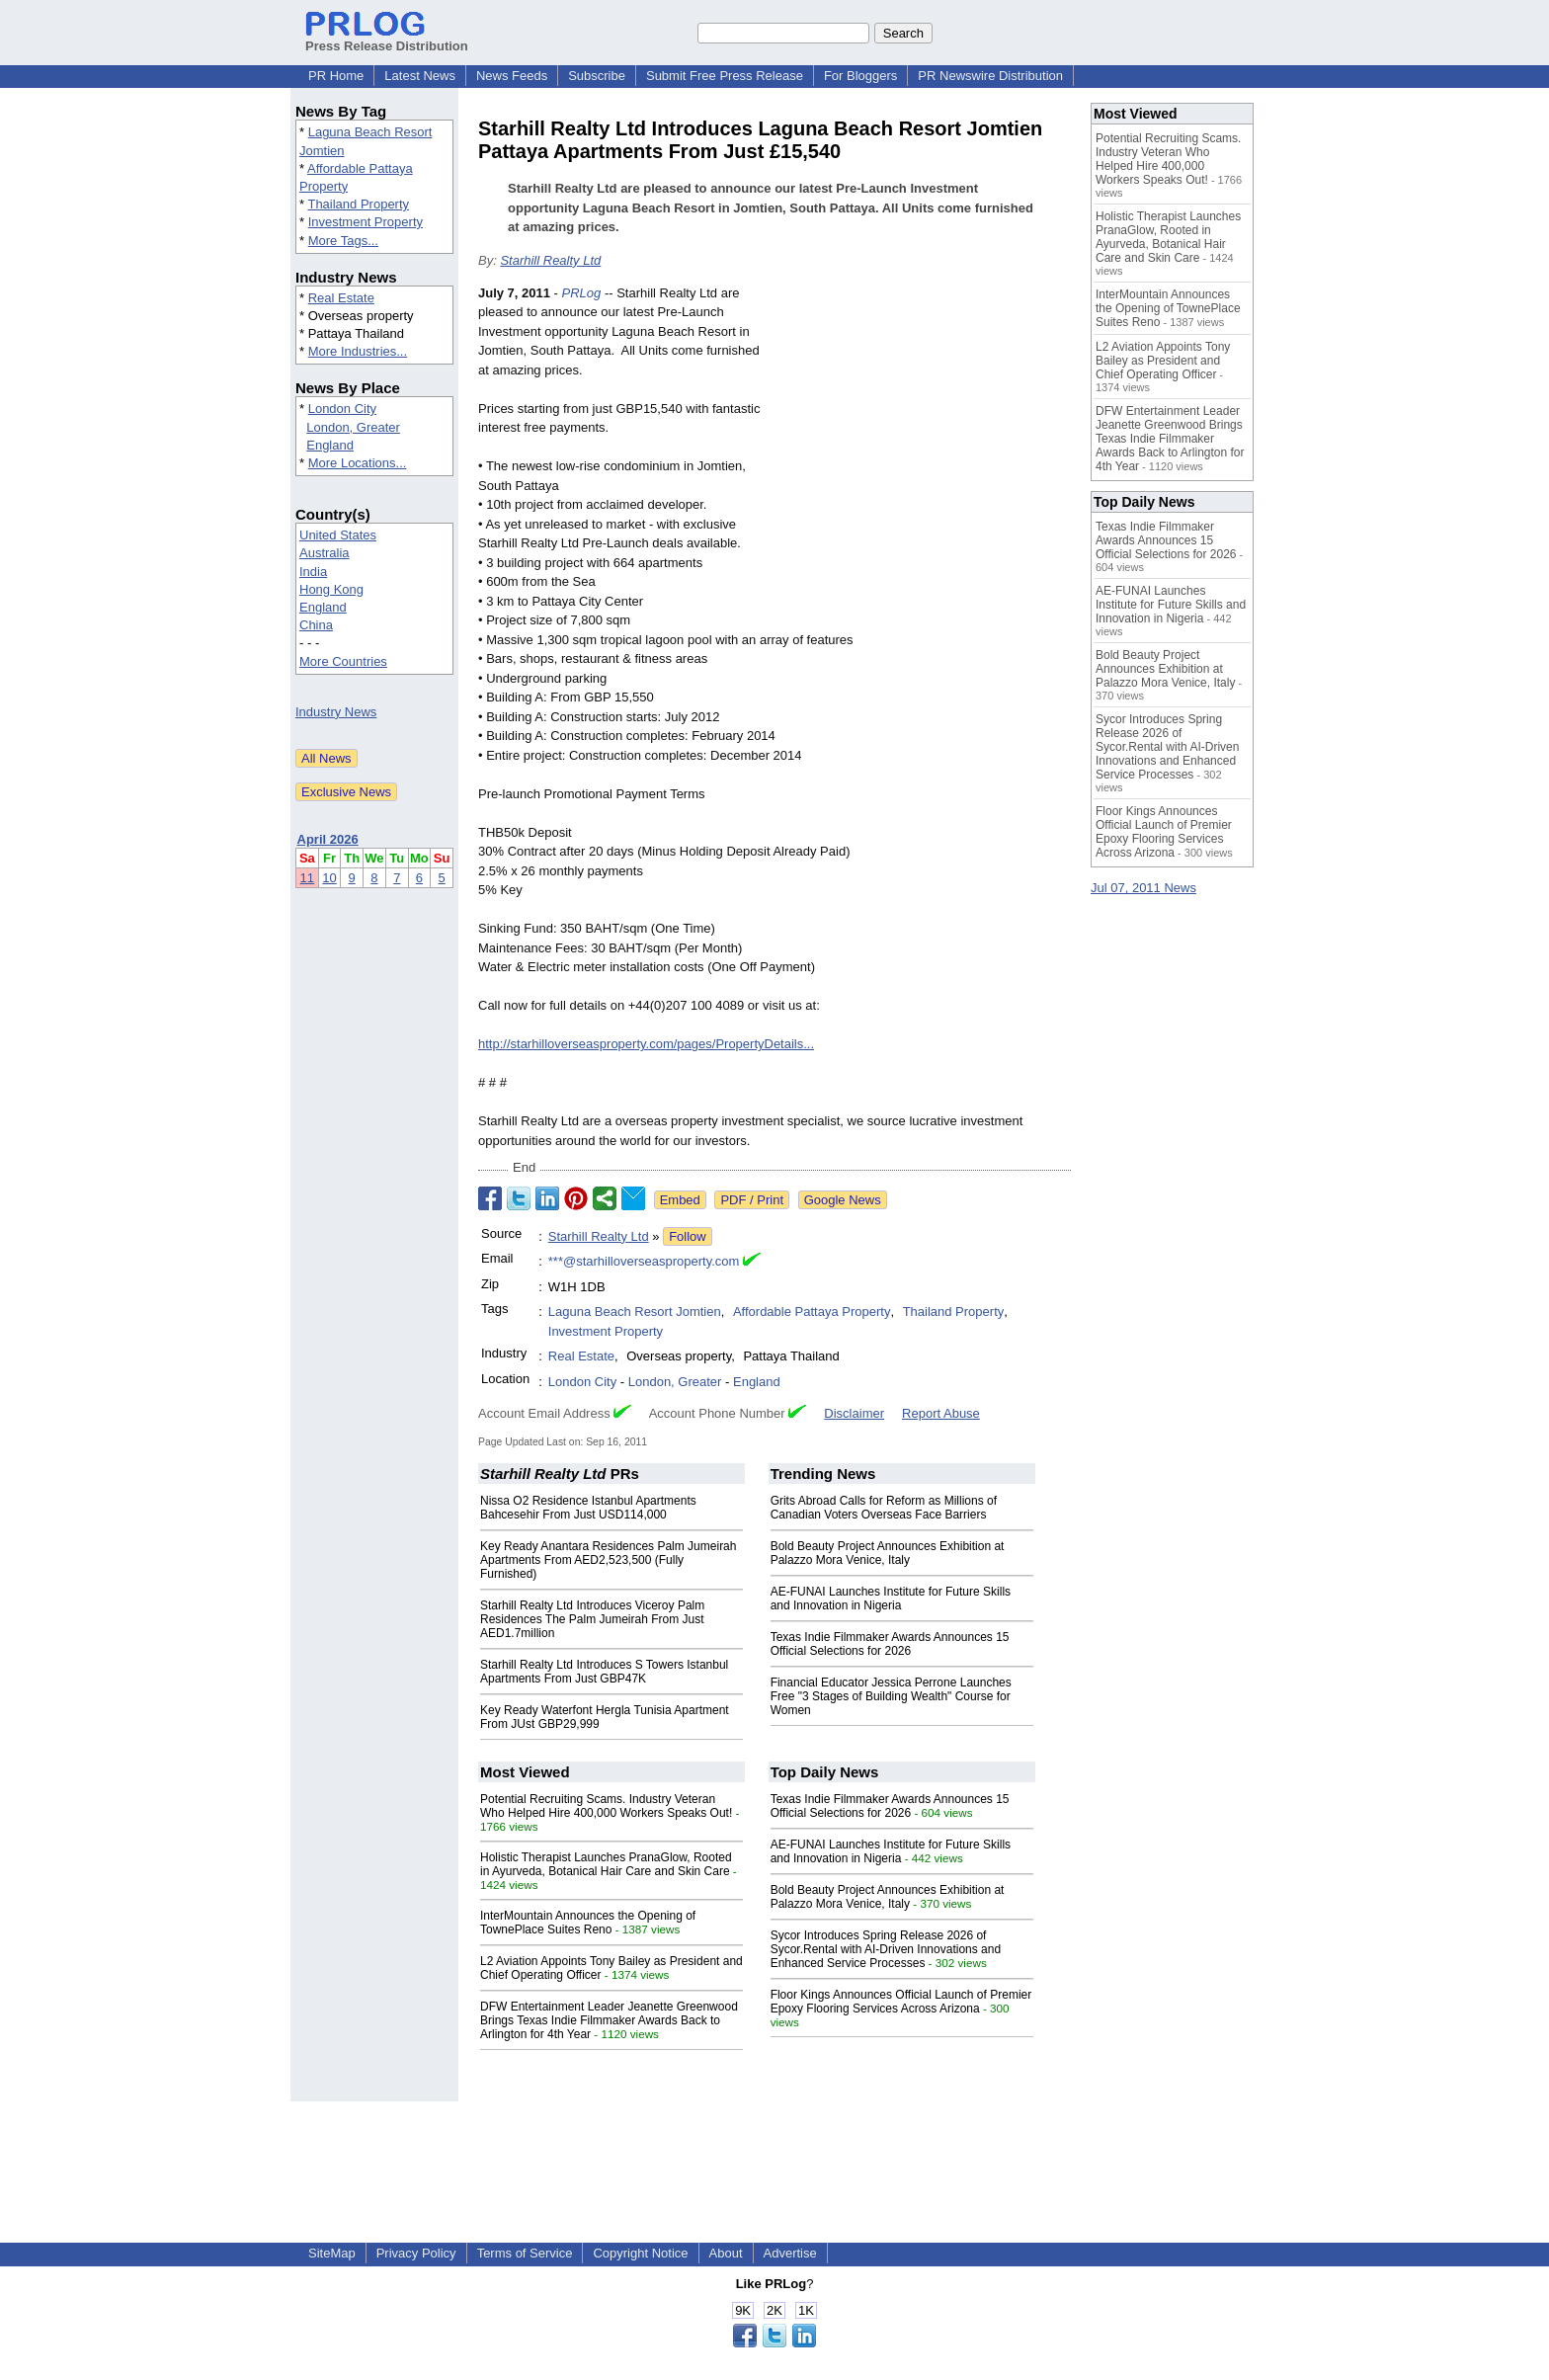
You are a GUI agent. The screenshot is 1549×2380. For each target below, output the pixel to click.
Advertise (790, 2253)
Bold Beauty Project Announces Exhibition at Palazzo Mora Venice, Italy (888, 1553)
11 (307, 877)
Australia (324, 552)
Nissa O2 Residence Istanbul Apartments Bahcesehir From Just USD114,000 (588, 1507)
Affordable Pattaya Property (811, 1311)
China (316, 624)
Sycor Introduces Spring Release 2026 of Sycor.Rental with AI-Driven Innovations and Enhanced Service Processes (886, 1949)
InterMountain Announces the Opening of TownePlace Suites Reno (587, 1922)
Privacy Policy (416, 2253)
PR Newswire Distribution (990, 75)
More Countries (343, 661)
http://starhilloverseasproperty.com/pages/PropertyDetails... (646, 1043)
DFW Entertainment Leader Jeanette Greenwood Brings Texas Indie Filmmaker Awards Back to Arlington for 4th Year (609, 2020)
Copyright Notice (640, 2253)
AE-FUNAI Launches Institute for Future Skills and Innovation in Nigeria (891, 1598)
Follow (687, 1236)
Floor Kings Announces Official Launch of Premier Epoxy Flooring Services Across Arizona (901, 2001)
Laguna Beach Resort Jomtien (634, 1311)
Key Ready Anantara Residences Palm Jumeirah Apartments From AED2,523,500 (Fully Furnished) (608, 1560)
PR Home (336, 75)
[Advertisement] (922, 428)
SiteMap (332, 2253)
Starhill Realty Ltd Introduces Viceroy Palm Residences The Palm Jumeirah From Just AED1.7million (592, 1619)
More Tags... (343, 240)
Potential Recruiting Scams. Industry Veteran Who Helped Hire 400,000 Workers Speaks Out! (606, 1806)
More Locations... (357, 462)
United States (337, 535)
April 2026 (328, 839)
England (330, 445)
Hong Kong (331, 589)
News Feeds (511, 75)
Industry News (335, 711)
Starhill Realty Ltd (550, 260)
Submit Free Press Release (724, 75)
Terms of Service (525, 2253)
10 (329, 877)
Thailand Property (358, 204)
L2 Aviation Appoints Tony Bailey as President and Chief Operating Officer (1163, 360)
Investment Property (365, 221)
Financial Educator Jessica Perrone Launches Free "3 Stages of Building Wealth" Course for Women (891, 1696)
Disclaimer (854, 1413)
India (313, 571)
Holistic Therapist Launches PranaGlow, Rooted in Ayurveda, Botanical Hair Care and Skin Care (606, 1864)
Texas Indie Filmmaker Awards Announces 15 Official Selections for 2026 (890, 1644)
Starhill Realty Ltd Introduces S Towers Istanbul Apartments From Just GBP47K (604, 1671)
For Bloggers (860, 75)
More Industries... (357, 351)
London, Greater (353, 427)
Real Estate (341, 297)
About (726, 2253)
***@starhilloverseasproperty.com (644, 1261)
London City (342, 408)
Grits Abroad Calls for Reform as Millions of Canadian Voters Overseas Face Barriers (884, 1507)
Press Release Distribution (386, 38)
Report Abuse (941, 1413)
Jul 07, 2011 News (1143, 887)
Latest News (419, 75)
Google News (842, 1199)
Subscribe (596, 75)
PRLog (582, 293)
